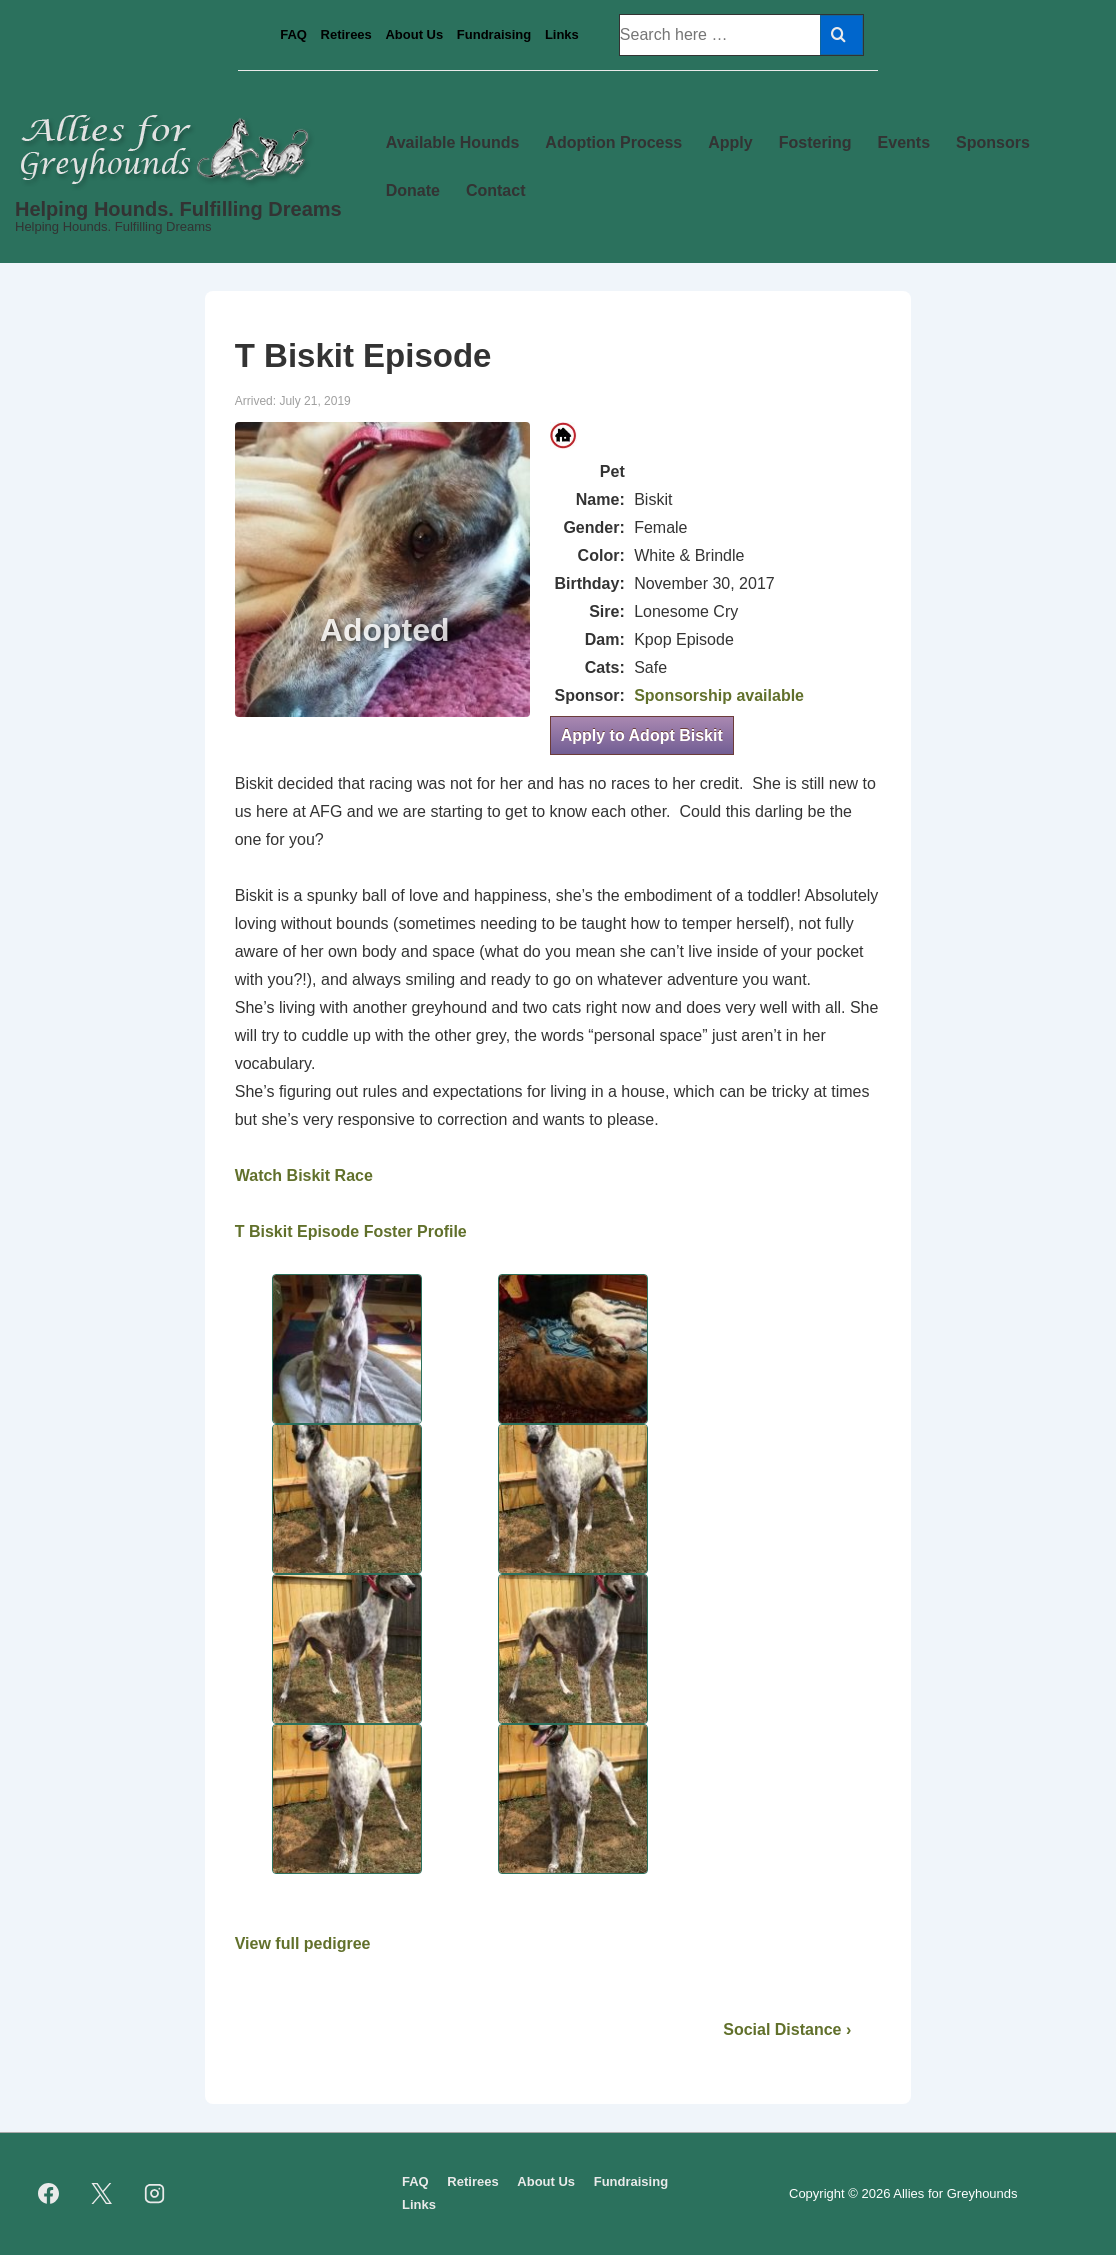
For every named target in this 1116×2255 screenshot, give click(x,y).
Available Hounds (453, 142)
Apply (730, 142)
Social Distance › (787, 2029)
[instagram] (155, 2194)
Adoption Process (613, 142)
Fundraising (494, 34)
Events (904, 142)
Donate (413, 190)
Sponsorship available (719, 695)
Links (562, 34)
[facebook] (49, 2194)
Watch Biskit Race (304, 1175)
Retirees (346, 34)
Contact (496, 190)
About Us (414, 34)
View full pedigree (303, 1943)
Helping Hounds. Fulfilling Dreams (178, 209)
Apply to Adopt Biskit (642, 735)
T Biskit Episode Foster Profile (351, 1231)
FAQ (293, 34)
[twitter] (102, 2194)
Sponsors (993, 142)
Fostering (815, 142)
